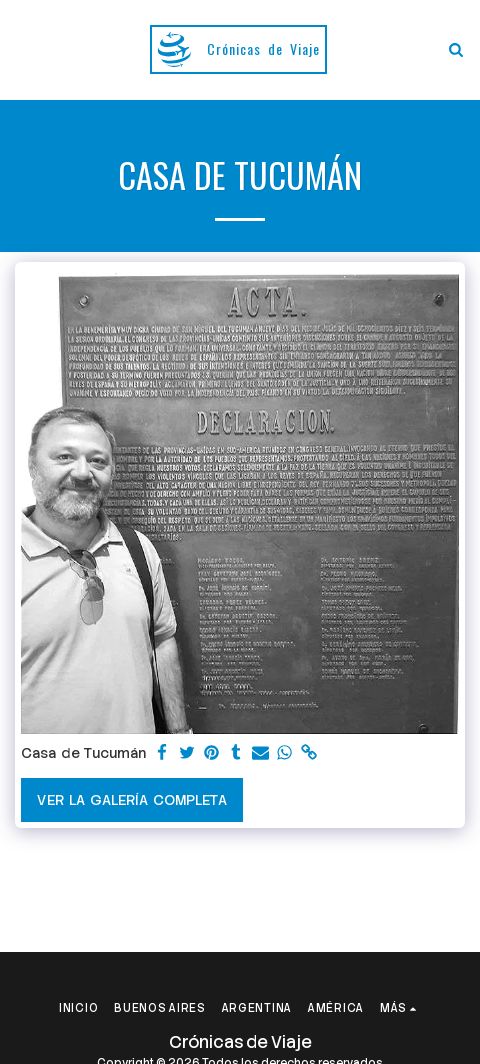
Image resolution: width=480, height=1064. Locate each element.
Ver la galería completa (131, 800)
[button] (22, 49)
